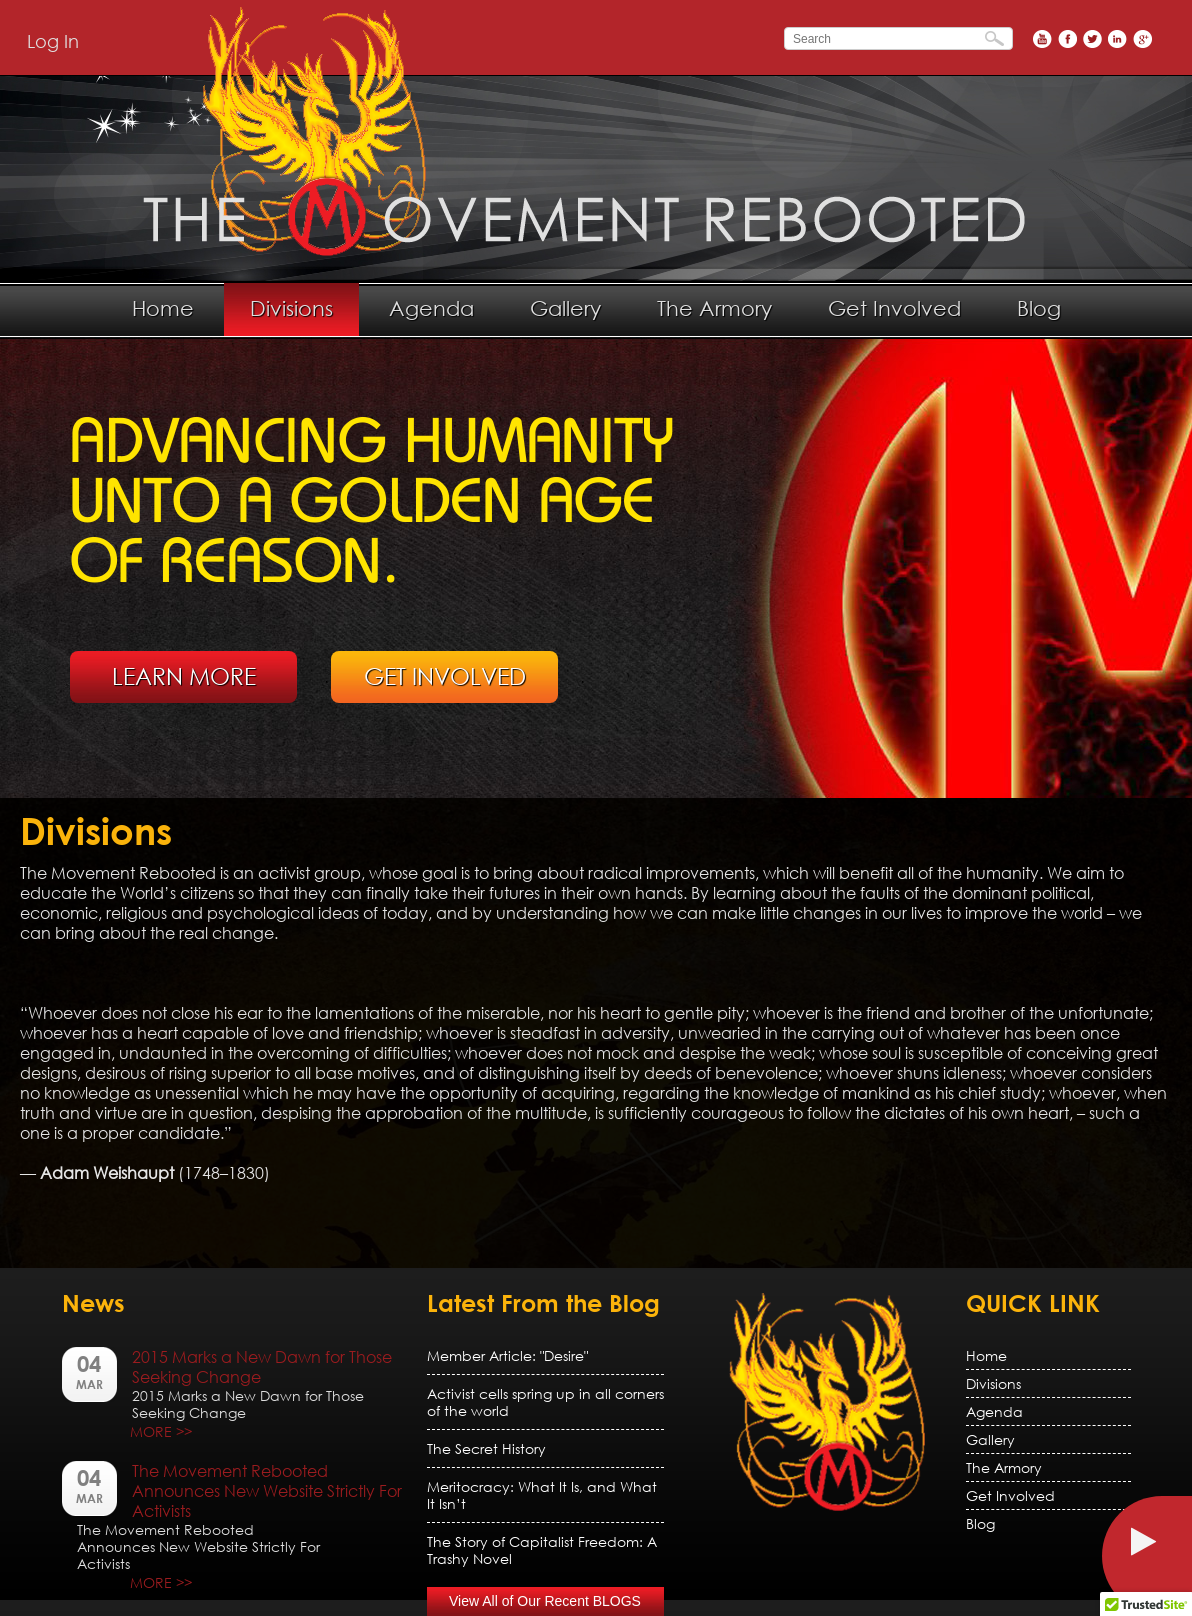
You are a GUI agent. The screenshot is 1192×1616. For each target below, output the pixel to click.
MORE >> (161, 1431)
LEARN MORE (184, 676)
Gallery (565, 308)
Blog (1039, 308)
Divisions (291, 308)
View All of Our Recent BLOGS (545, 1601)
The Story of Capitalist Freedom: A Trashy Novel (542, 1550)
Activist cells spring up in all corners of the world (545, 1402)
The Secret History (486, 1448)
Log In (53, 41)
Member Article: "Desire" (507, 1355)
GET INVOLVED (445, 676)
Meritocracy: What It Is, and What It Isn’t (542, 1495)
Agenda (431, 308)
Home (163, 308)
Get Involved (894, 308)
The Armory (714, 308)
